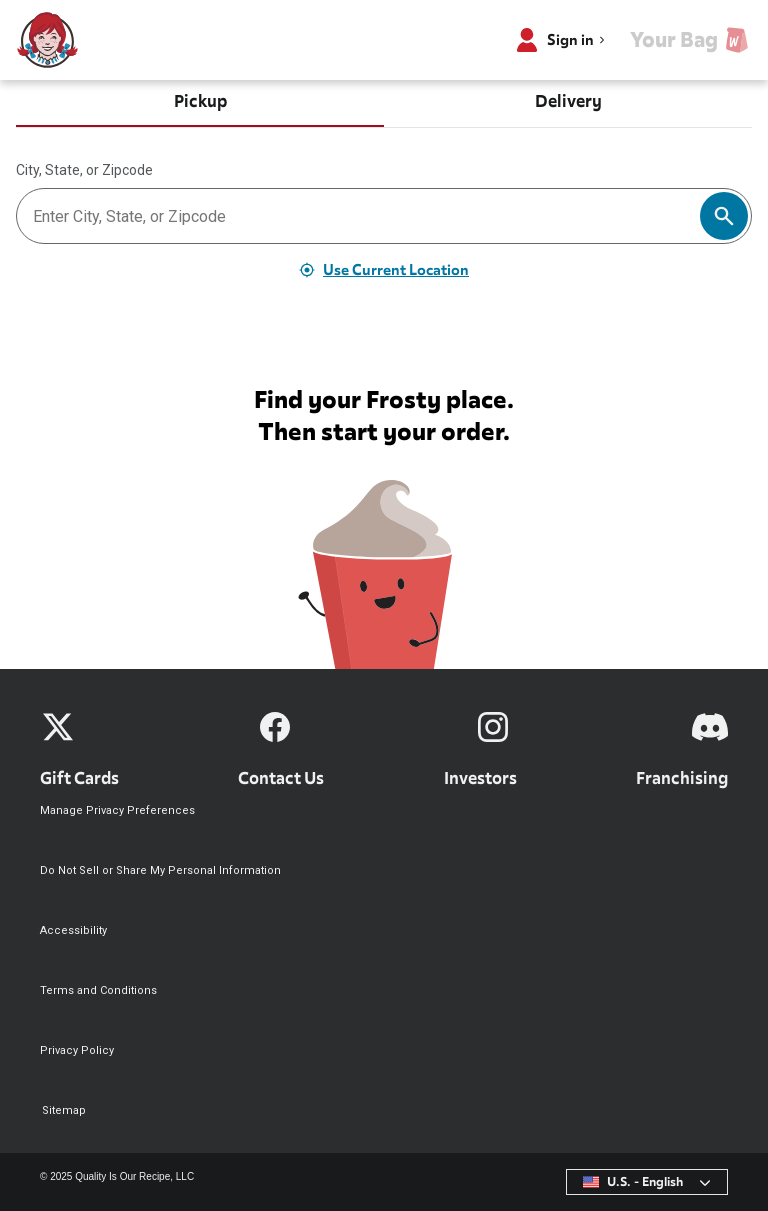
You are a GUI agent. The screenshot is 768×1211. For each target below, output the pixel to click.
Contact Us (281, 778)
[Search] (724, 216)
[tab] (200, 104)
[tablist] (384, 104)
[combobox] (647, 1182)
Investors (480, 778)
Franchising (682, 778)
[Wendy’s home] (48, 40)
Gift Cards (79, 778)
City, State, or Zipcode (84, 170)
